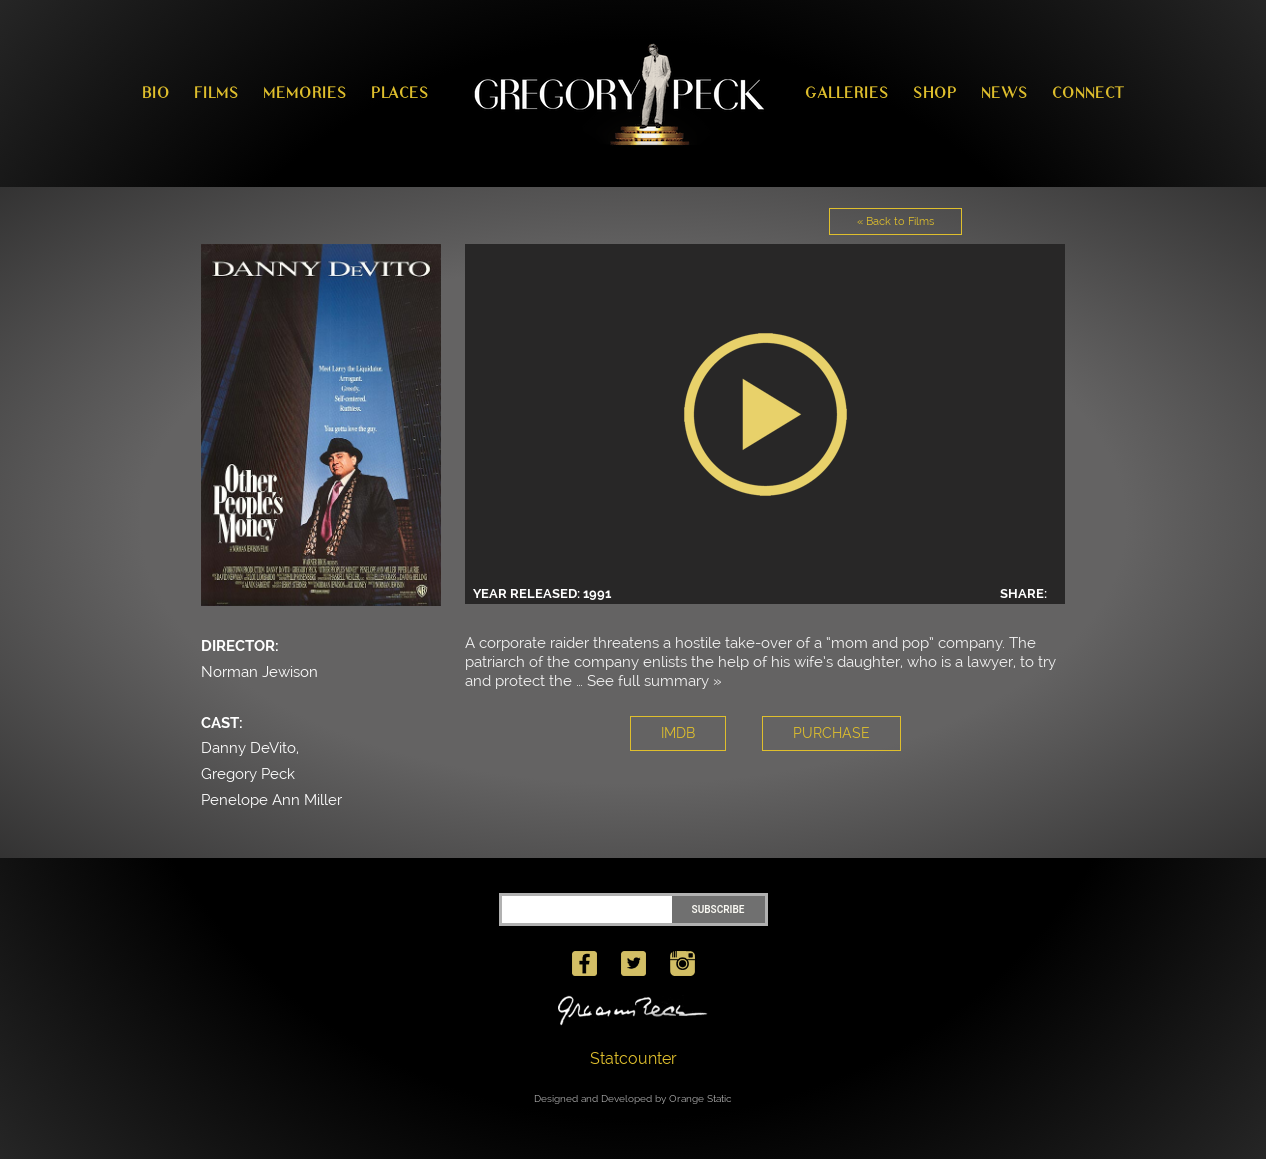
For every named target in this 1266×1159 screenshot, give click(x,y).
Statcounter (633, 1058)
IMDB (678, 733)
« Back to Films (895, 221)
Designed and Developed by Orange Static (633, 1098)
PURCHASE (831, 733)
